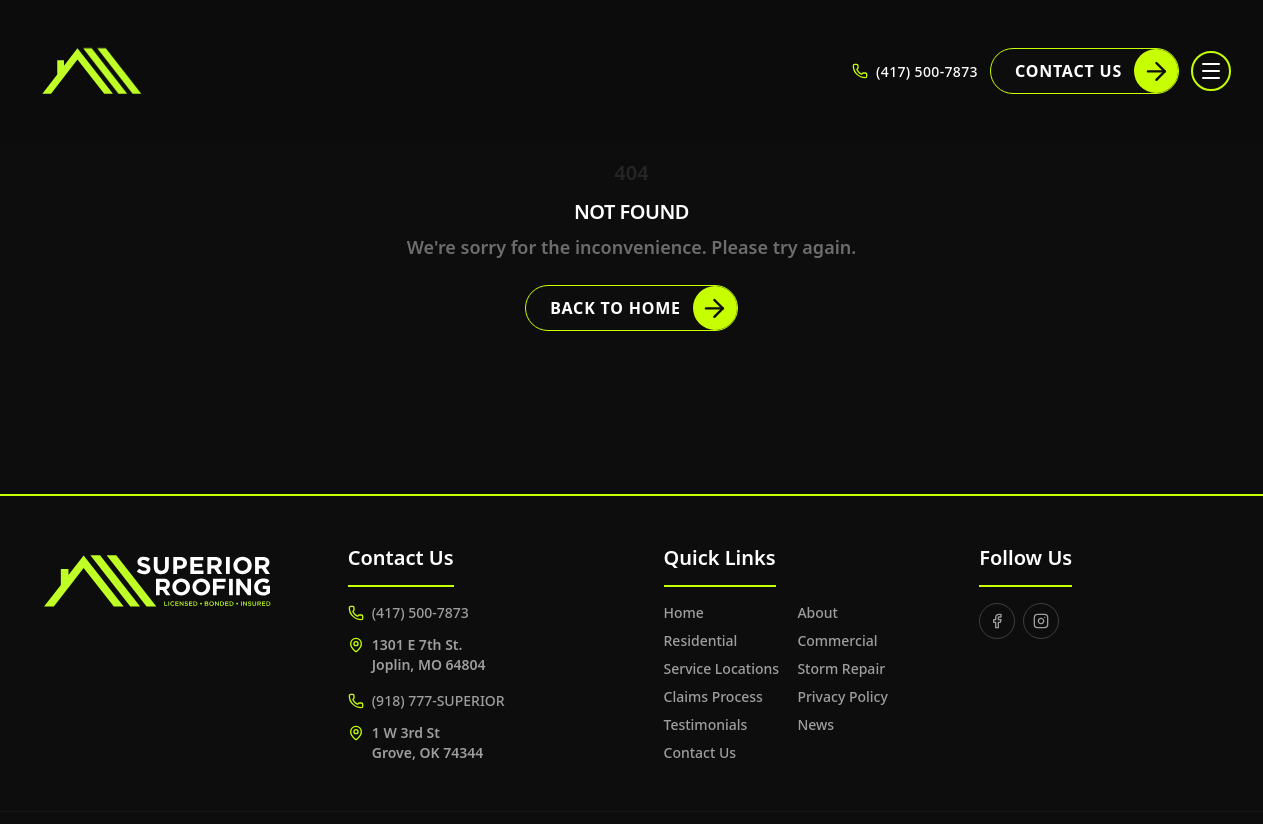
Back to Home (643, 308)
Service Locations (722, 668)
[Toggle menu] (1211, 71)
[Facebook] (997, 621)
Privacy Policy (842, 696)
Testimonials (706, 724)
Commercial (837, 640)
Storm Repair (841, 668)
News (815, 724)
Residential (701, 640)
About (817, 612)
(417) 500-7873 (408, 612)
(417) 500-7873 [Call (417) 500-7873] (915, 71)
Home (684, 612)
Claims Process (713, 696)
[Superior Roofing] (144, 71)
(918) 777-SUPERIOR (426, 700)
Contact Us (1096, 71)
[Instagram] (1041, 621)
